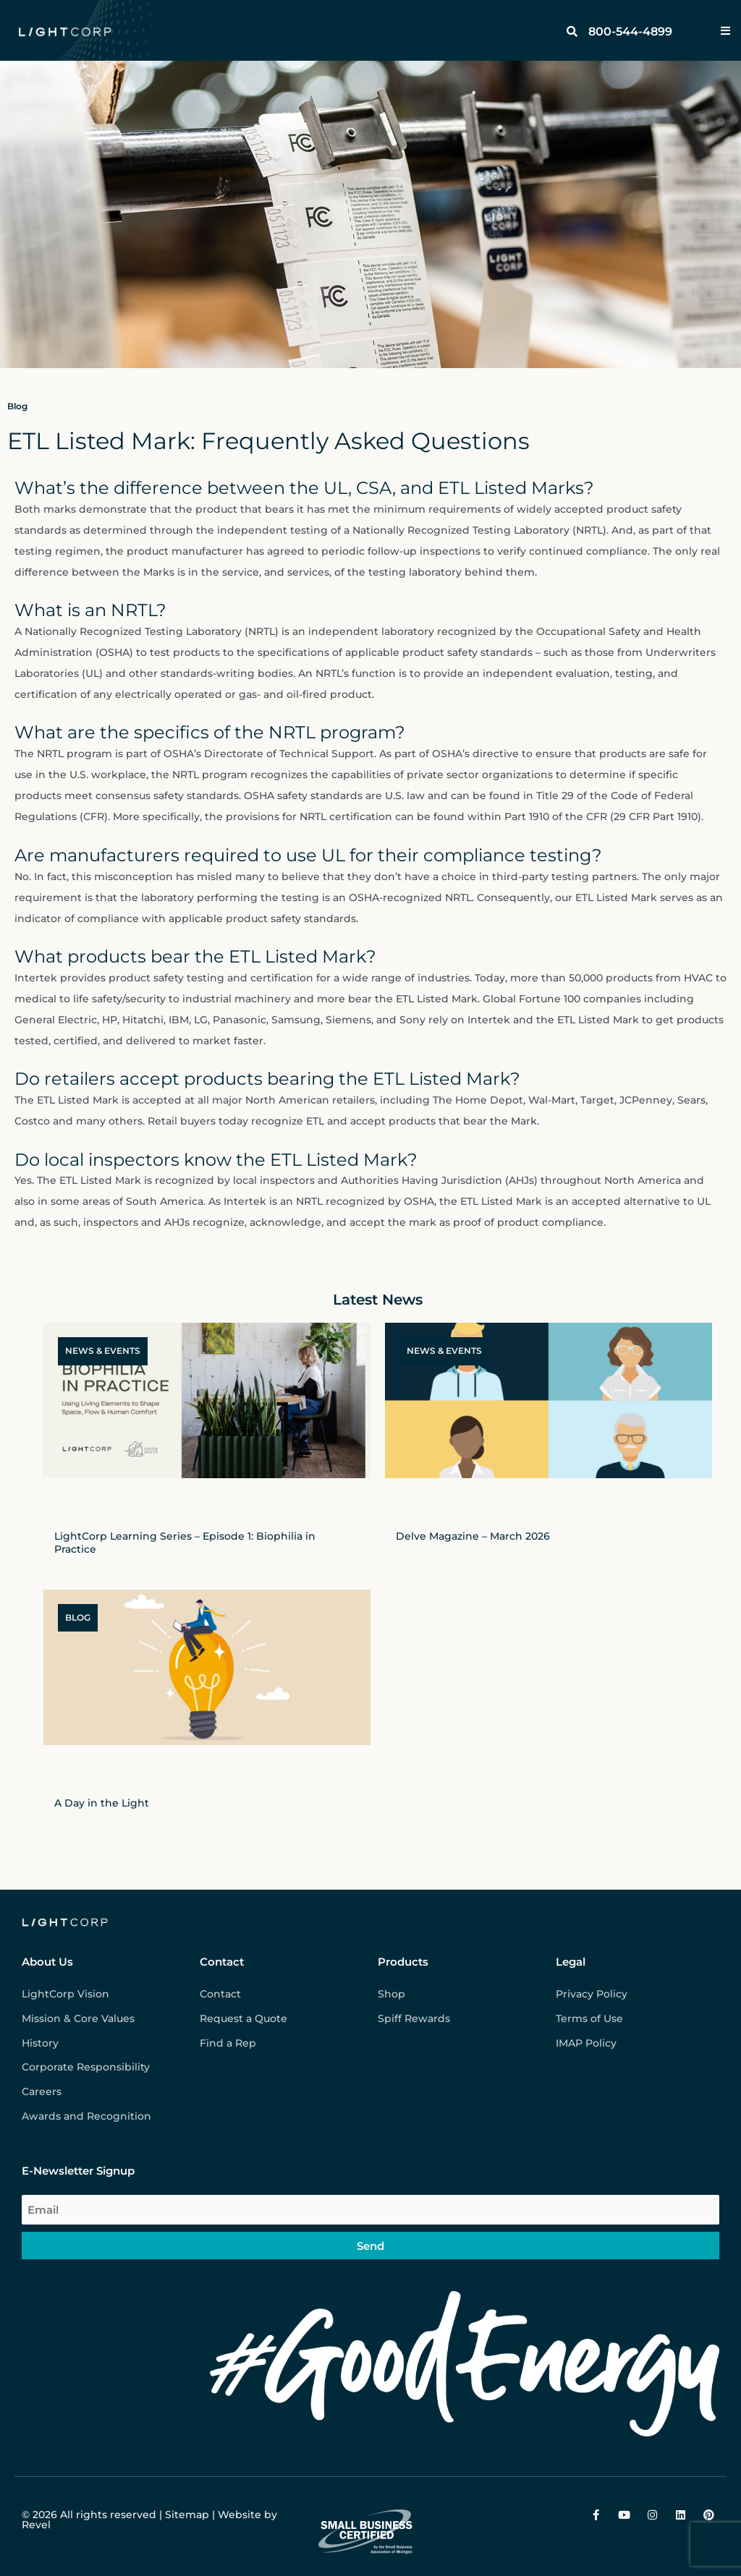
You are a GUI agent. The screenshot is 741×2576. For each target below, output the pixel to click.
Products (403, 1962)
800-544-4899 (630, 31)
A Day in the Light (101, 1802)
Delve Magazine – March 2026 (473, 1536)
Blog (17, 406)
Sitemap (187, 2514)
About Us (47, 1962)
